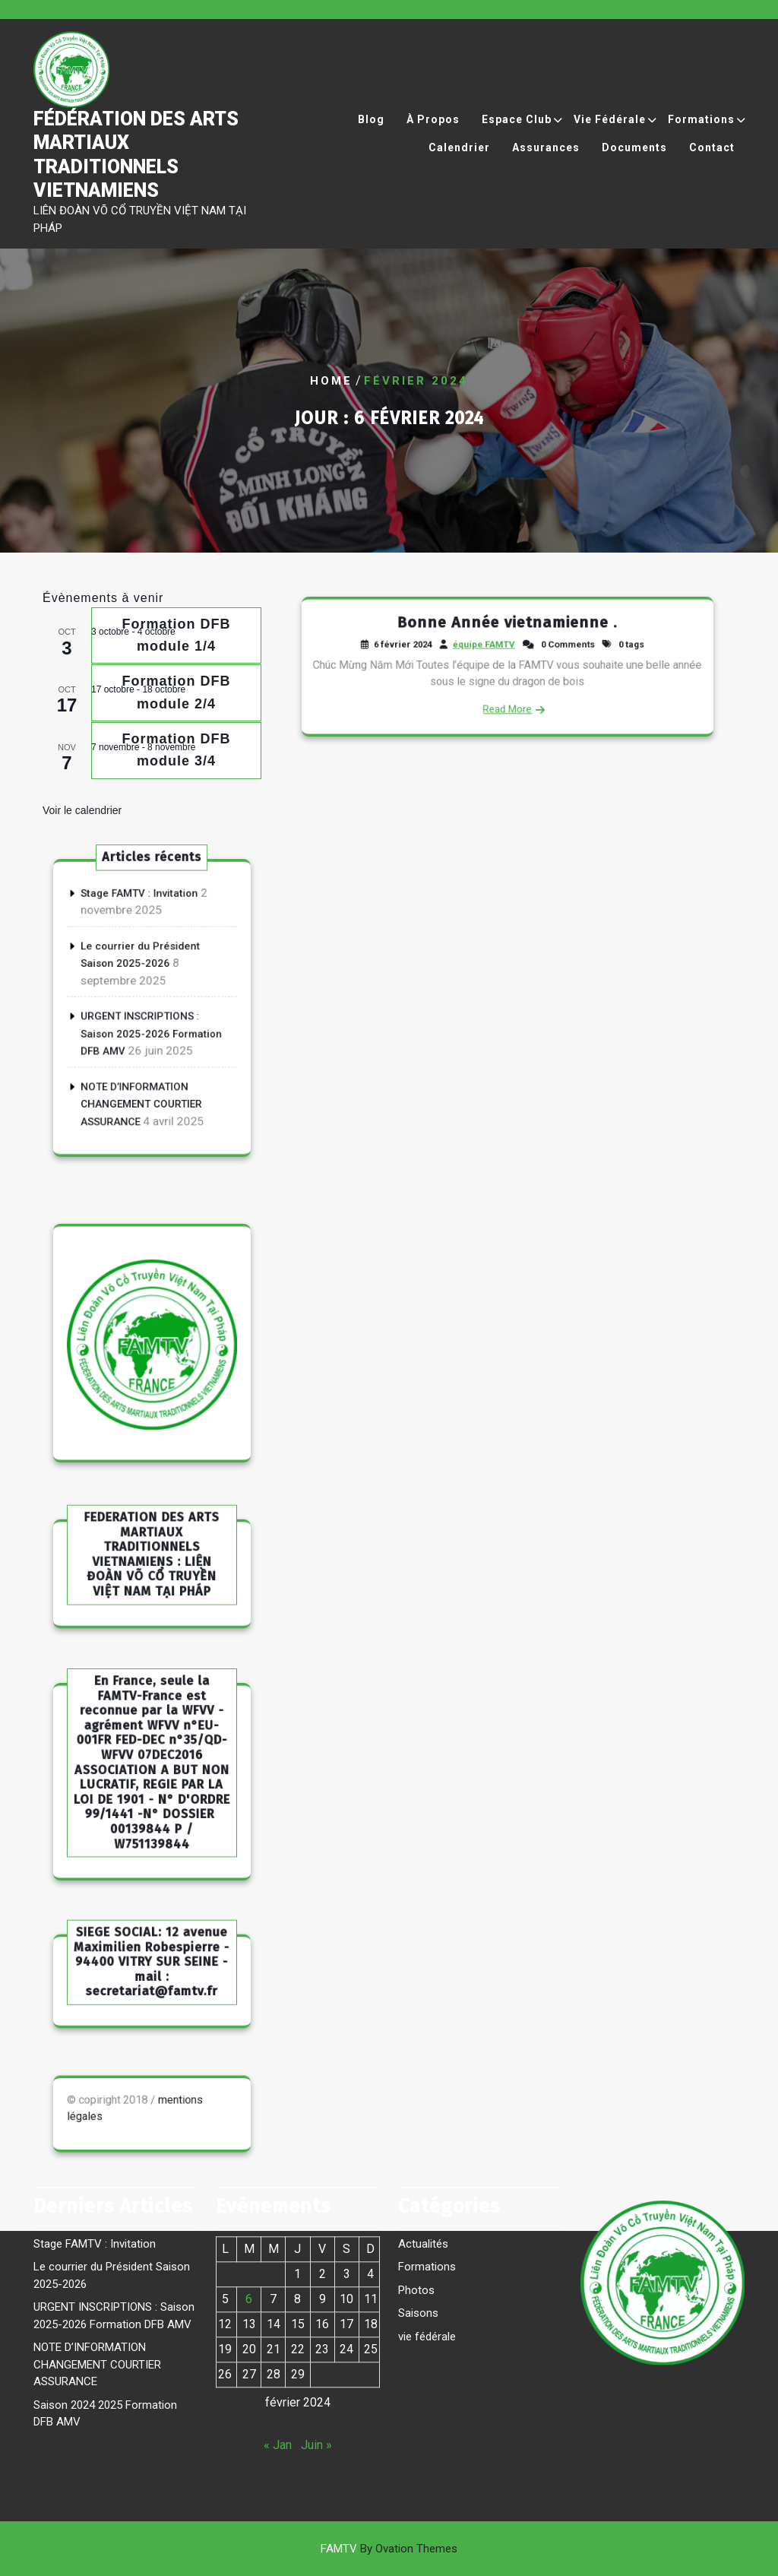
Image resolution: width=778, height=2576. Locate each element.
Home (331, 381)
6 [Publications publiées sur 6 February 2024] (248, 2205)
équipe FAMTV (491, 651)
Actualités (423, 2150)
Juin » (316, 2351)
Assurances (546, 158)
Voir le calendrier (82, 810)
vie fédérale (427, 2243)
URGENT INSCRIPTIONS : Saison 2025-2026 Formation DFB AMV (151, 1025)
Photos (416, 2197)
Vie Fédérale (610, 130)
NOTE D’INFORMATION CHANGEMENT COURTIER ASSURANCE (144, 1073)
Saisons (418, 2219)
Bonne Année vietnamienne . (507, 636)
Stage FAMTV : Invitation (143, 930)
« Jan (278, 2351)
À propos (433, 130)
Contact (712, 158)
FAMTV (389, 2548)
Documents (634, 158)
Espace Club (517, 130)
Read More (507, 695)
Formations (701, 130)
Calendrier (459, 158)
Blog (371, 130)
